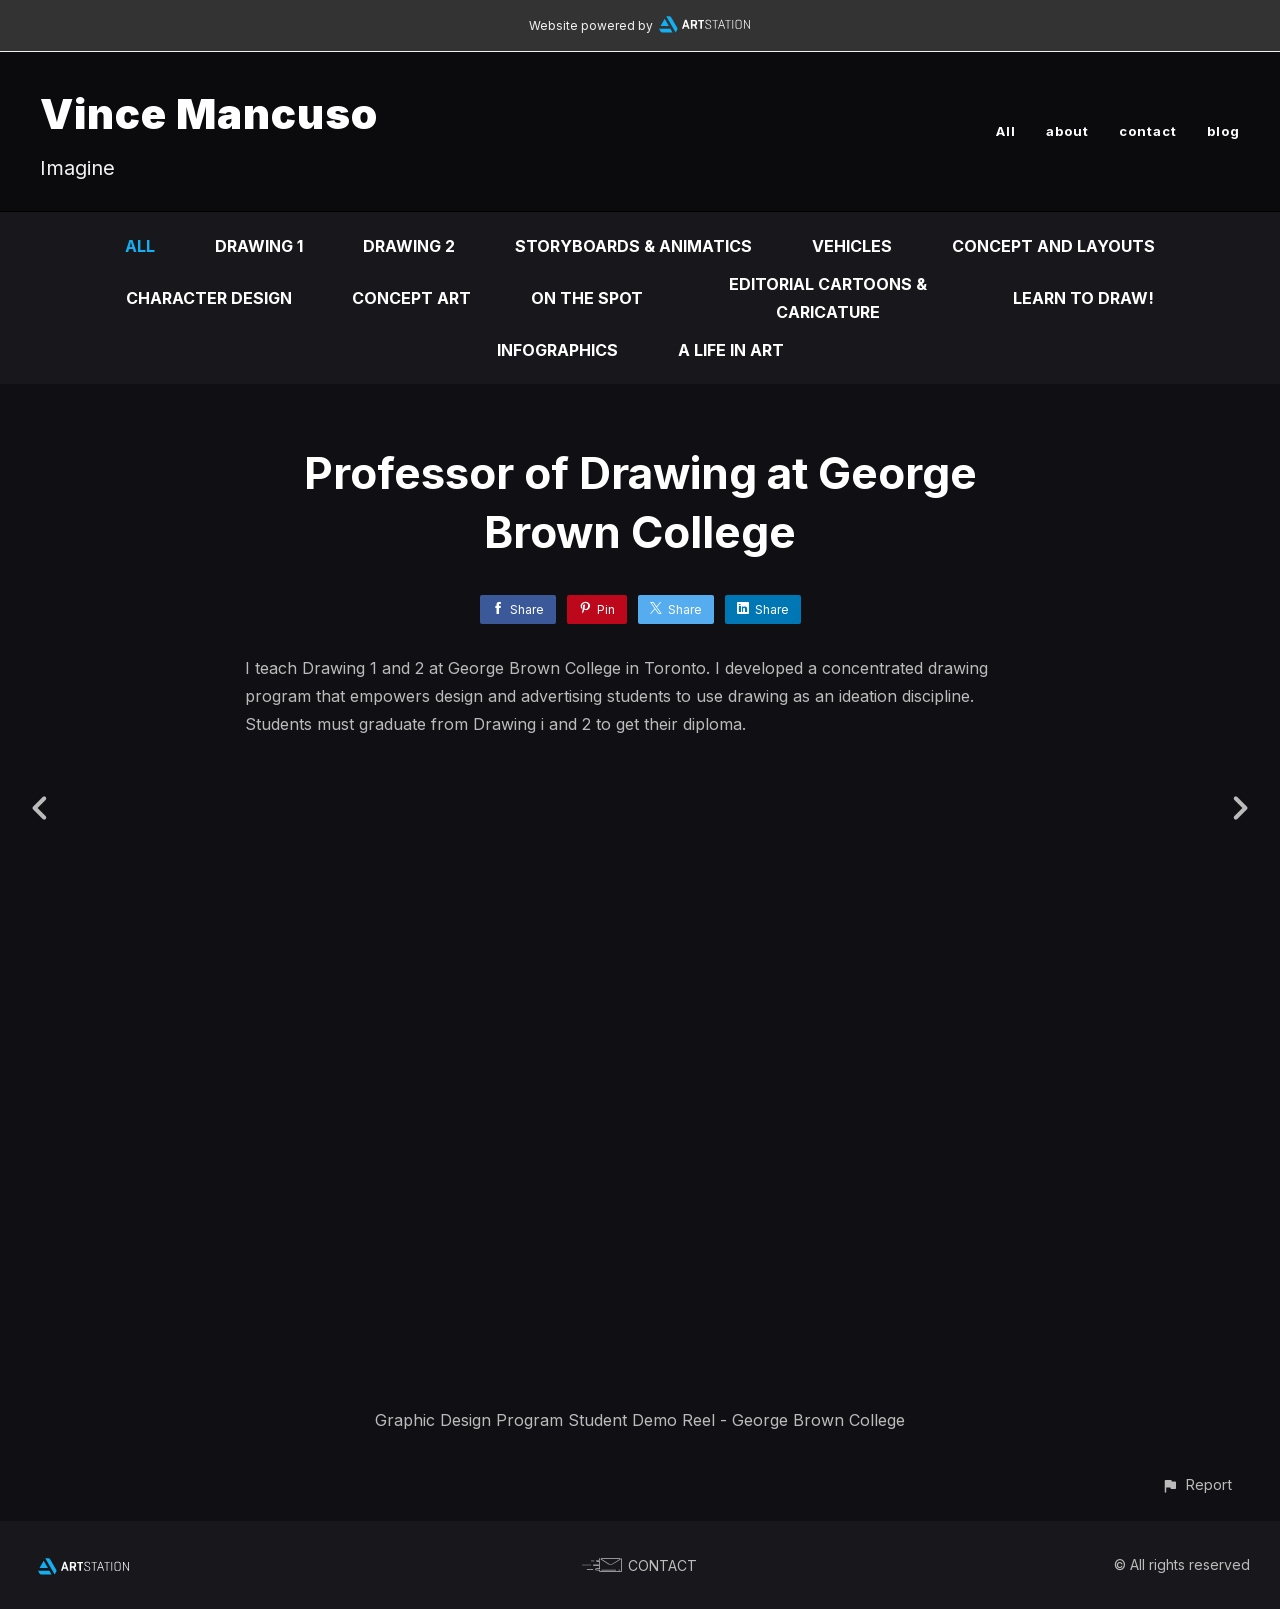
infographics (557, 350)
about (1067, 131)
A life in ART (731, 350)
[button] (1196, 1484)
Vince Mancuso (209, 113)
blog (1223, 131)
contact (1148, 131)
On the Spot (587, 298)
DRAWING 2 (409, 246)
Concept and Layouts (1053, 246)
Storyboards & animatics (633, 246)
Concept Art (411, 298)
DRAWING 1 (259, 246)
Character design (209, 298)
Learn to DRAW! (1083, 298)
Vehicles (852, 246)
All (1006, 131)
